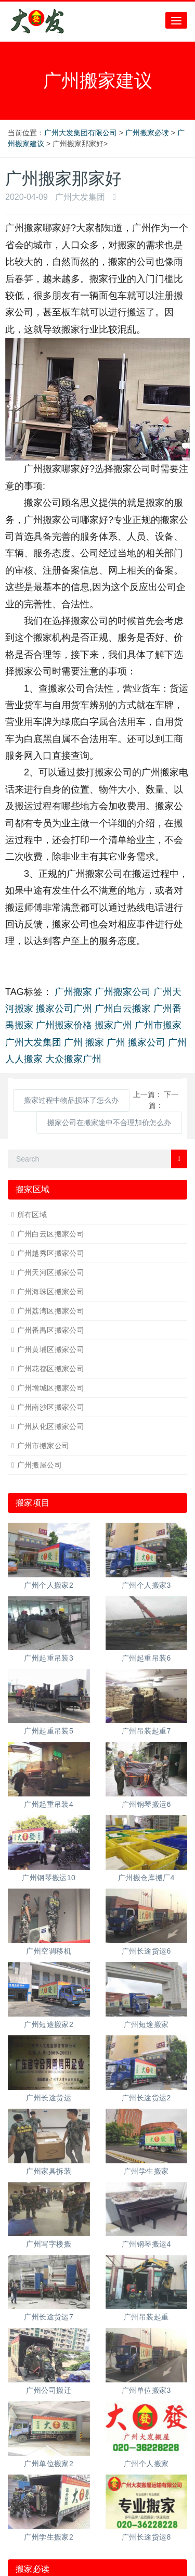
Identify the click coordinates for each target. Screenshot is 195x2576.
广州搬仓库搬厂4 (146, 1877)
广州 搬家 (84, 1042)
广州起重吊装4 (48, 1804)
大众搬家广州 (73, 1059)
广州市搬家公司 (43, 1446)
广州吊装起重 (146, 2317)
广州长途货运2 (146, 2098)
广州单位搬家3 (146, 2390)
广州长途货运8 (146, 2537)
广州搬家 (73, 992)
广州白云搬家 (123, 1008)
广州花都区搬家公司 (51, 1368)
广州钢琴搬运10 (48, 1877)
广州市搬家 (158, 1025)
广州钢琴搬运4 (146, 2244)
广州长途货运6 (146, 1951)
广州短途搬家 (146, 2024)
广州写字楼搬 (48, 2244)
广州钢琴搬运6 (146, 1804)
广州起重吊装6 (146, 1658)
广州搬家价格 (64, 1025)
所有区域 (32, 1214)
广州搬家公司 (123, 992)
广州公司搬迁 (48, 2390)
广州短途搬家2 (48, 2024)
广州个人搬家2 (48, 1585)
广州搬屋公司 (39, 1465)
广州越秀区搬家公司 (51, 1253)
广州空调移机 (48, 1951)
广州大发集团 (33, 1042)
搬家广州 (113, 1025)
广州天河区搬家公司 (51, 1272)
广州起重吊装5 (48, 1731)
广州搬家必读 (147, 133)
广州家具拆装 (48, 2171)
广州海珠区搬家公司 (51, 1291)
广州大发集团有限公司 (80, 133)
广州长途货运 (48, 2098)
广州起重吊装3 (48, 1658)
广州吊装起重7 (146, 1731)
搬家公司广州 (64, 1008)
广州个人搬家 (146, 2463)
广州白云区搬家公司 (51, 1234)
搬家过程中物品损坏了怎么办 (71, 1100)
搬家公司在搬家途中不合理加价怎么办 (109, 1122)
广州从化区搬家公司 (51, 1426)
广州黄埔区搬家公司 (51, 1349)
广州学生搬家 (146, 2171)
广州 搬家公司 (136, 1042)
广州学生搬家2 (48, 2537)
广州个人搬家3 (146, 1585)
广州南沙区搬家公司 (51, 1407)
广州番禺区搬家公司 (51, 1330)
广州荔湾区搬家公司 (51, 1311)
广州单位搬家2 (48, 2463)
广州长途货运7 (48, 2317)
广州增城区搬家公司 (51, 1388)
